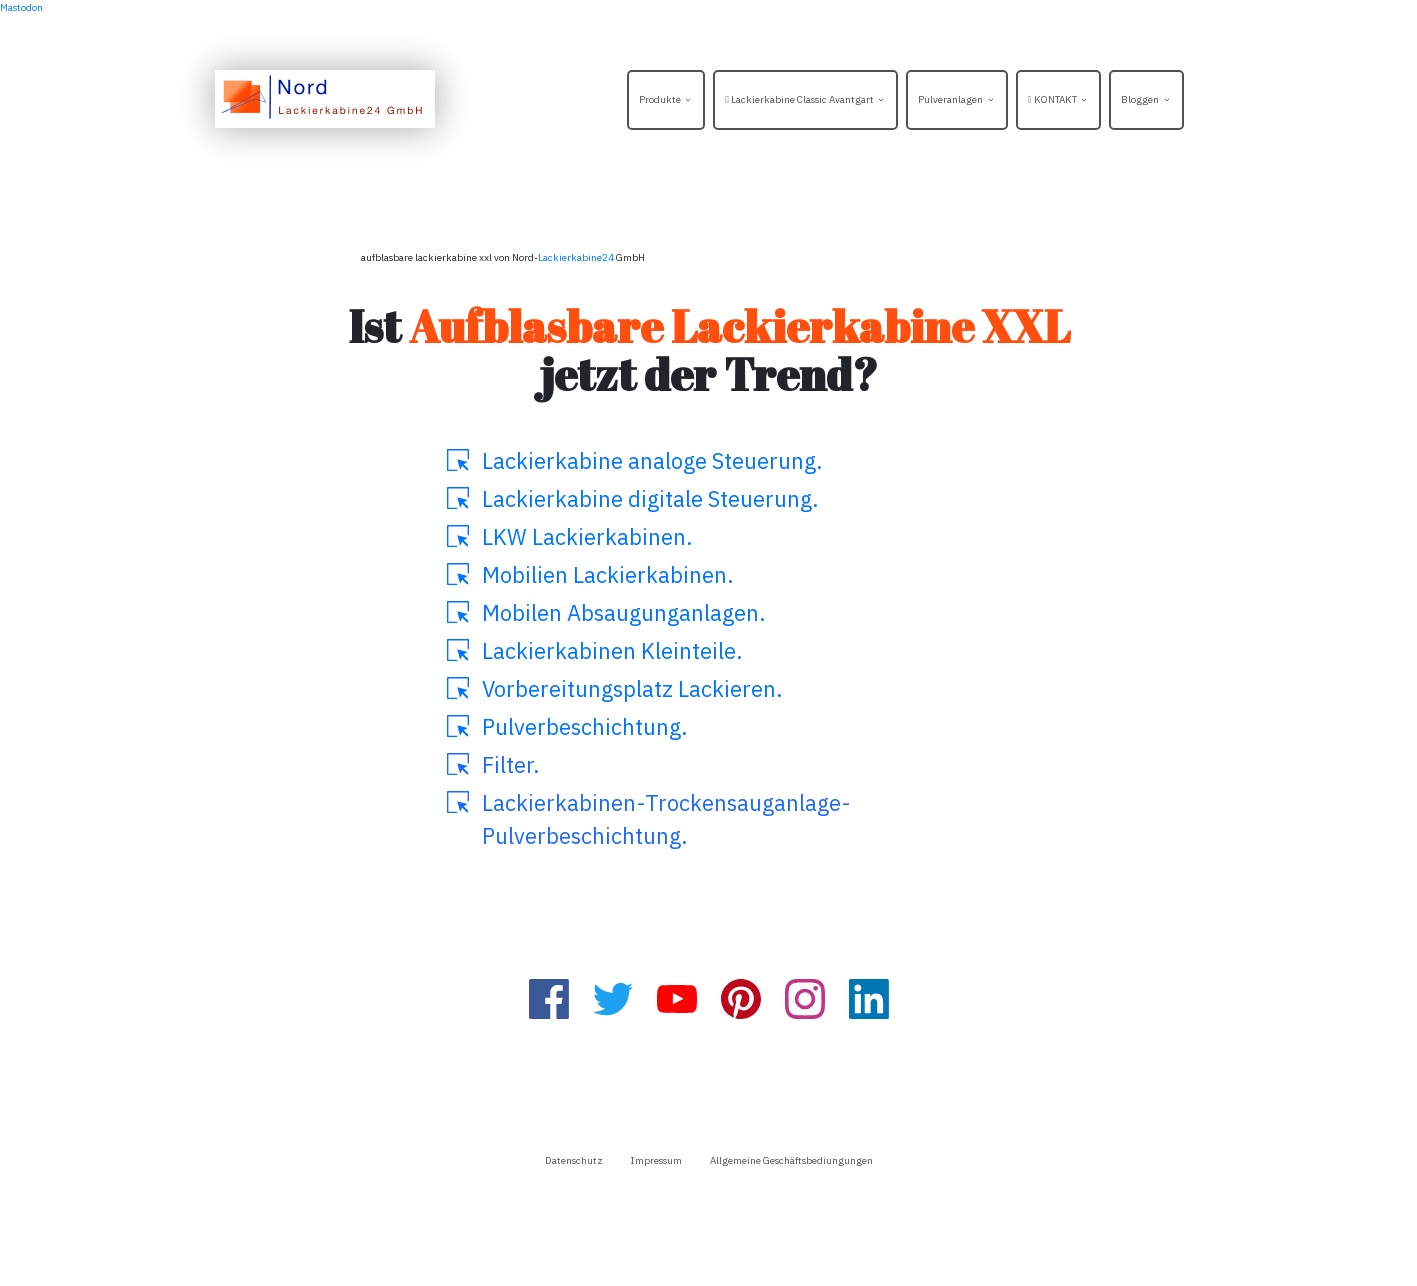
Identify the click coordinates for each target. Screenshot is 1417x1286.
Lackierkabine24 (576, 257)
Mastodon (21, 7)
